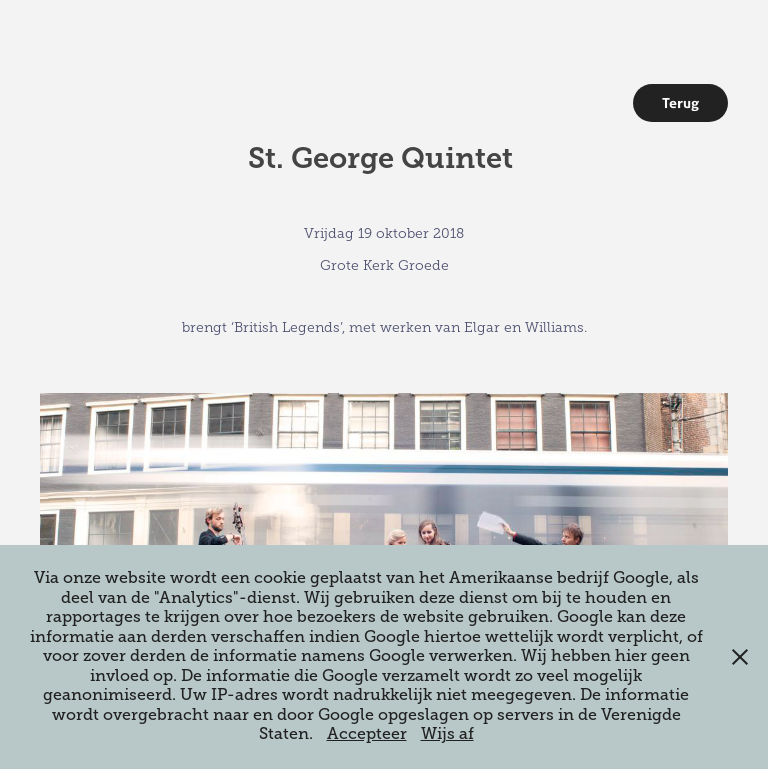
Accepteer (367, 734)
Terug (680, 103)
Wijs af (447, 734)
